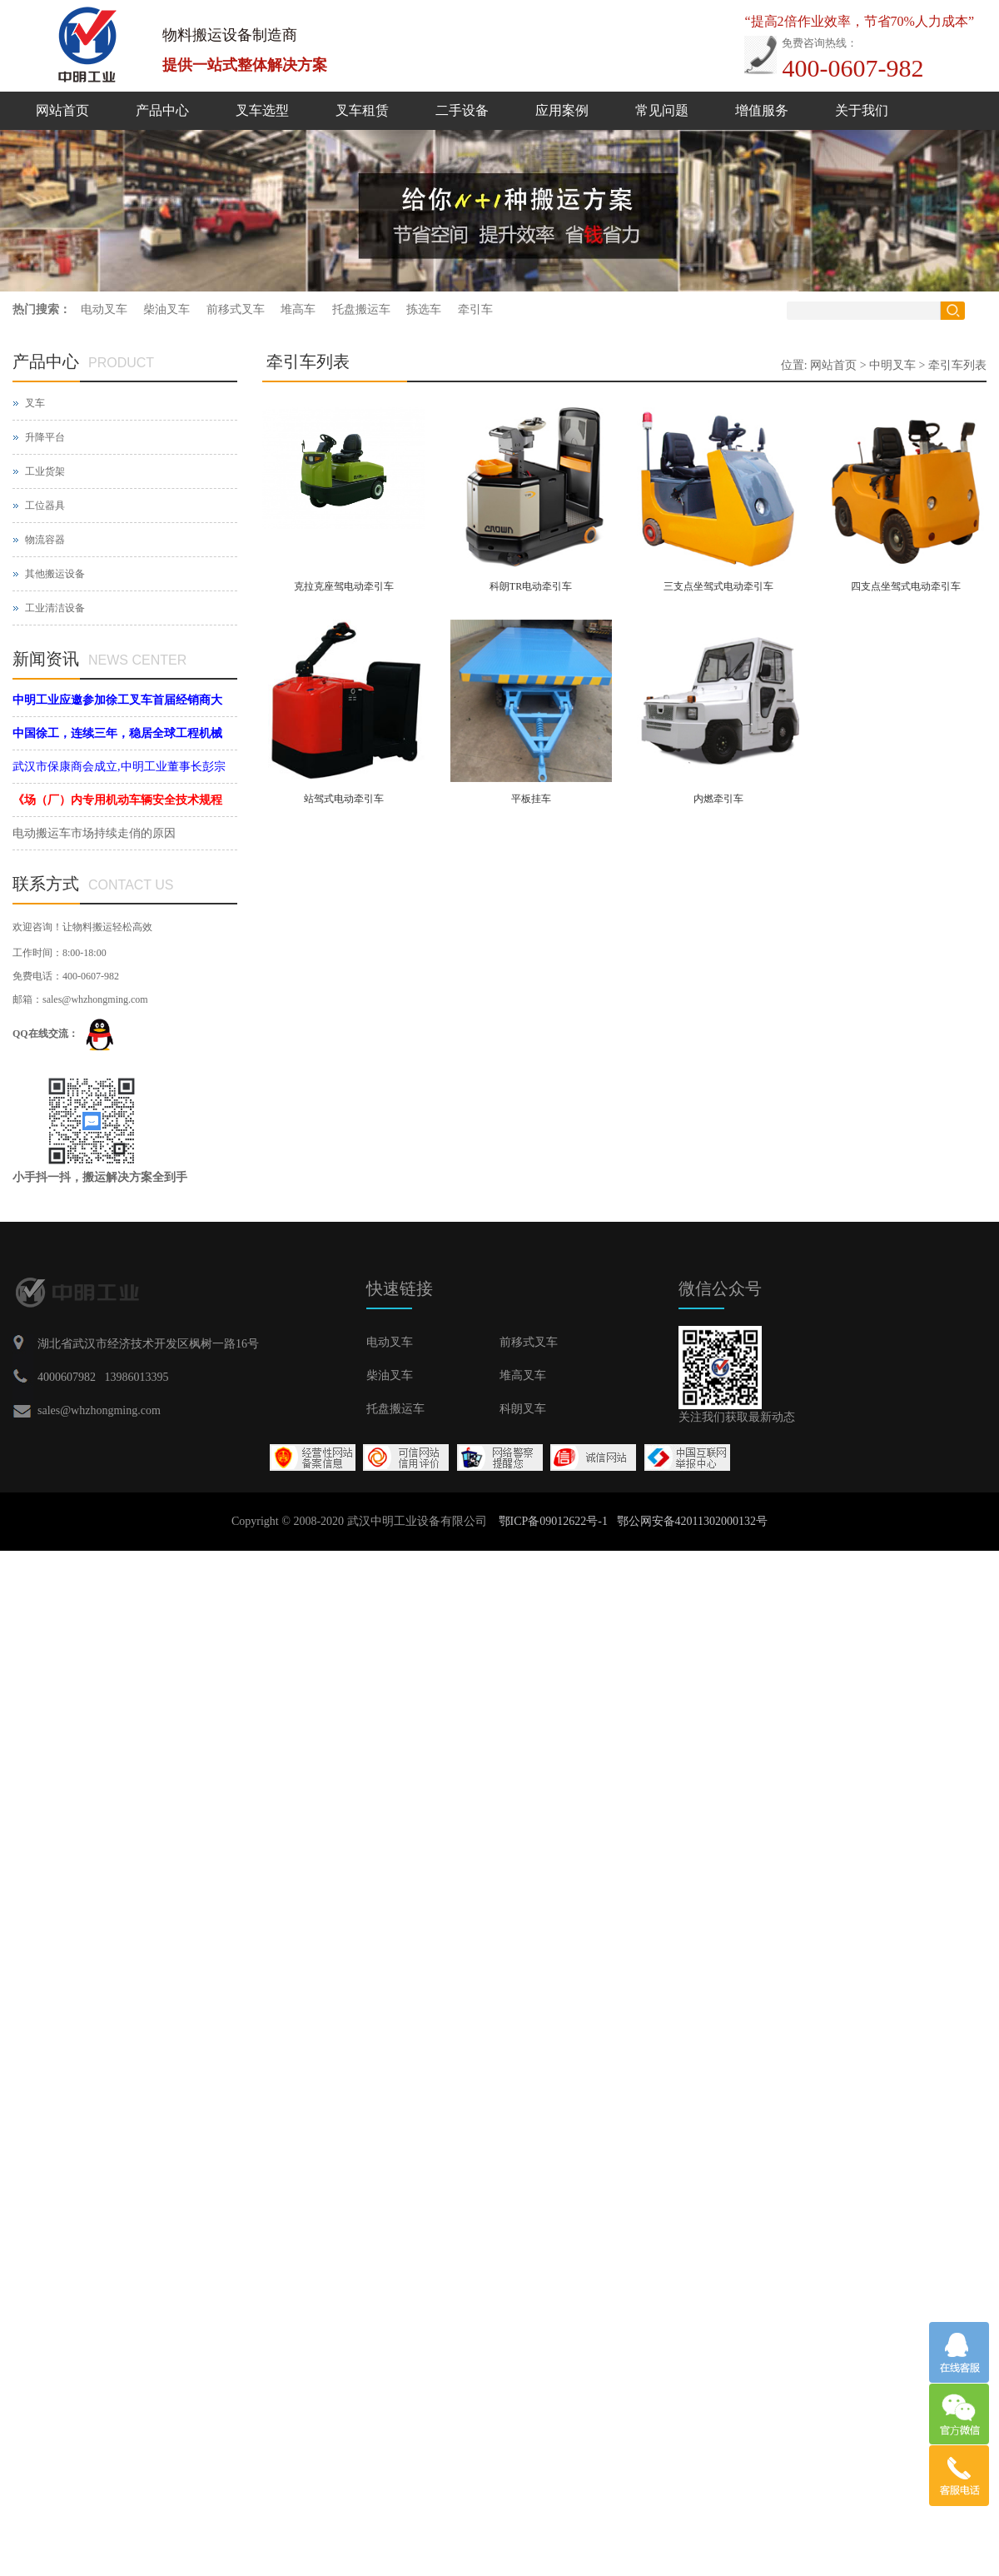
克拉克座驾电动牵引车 (344, 586)
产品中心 (162, 110)
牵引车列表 (957, 365)
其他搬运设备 (55, 574)
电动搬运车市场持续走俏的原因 (94, 833)
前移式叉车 (235, 309)
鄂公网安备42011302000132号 (692, 1521)
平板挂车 (531, 799)
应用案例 (562, 110)
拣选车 (423, 309)
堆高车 (298, 309)
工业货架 (45, 471)
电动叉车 (104, 309)
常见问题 (661, 110)
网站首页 (62, 110)
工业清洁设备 (55, 608)
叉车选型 (262, 110)
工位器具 (45, 505)
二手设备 (462, 110)
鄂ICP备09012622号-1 (553, 1521)
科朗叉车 (523, 1409)
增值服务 (761, 110)
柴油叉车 (166, 309)
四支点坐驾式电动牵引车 (906, 586)
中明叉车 (892, 365)
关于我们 (861, 110)
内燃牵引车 (718, 799)
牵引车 (475, 309)
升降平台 (45, 437)
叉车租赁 (362, 110)
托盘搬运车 (361, 309)
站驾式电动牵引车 (344, 799)
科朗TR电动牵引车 (531, 586)
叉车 (35, 403)
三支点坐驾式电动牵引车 (718, 586)
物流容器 (45, 540)
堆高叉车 (523, 1375)
